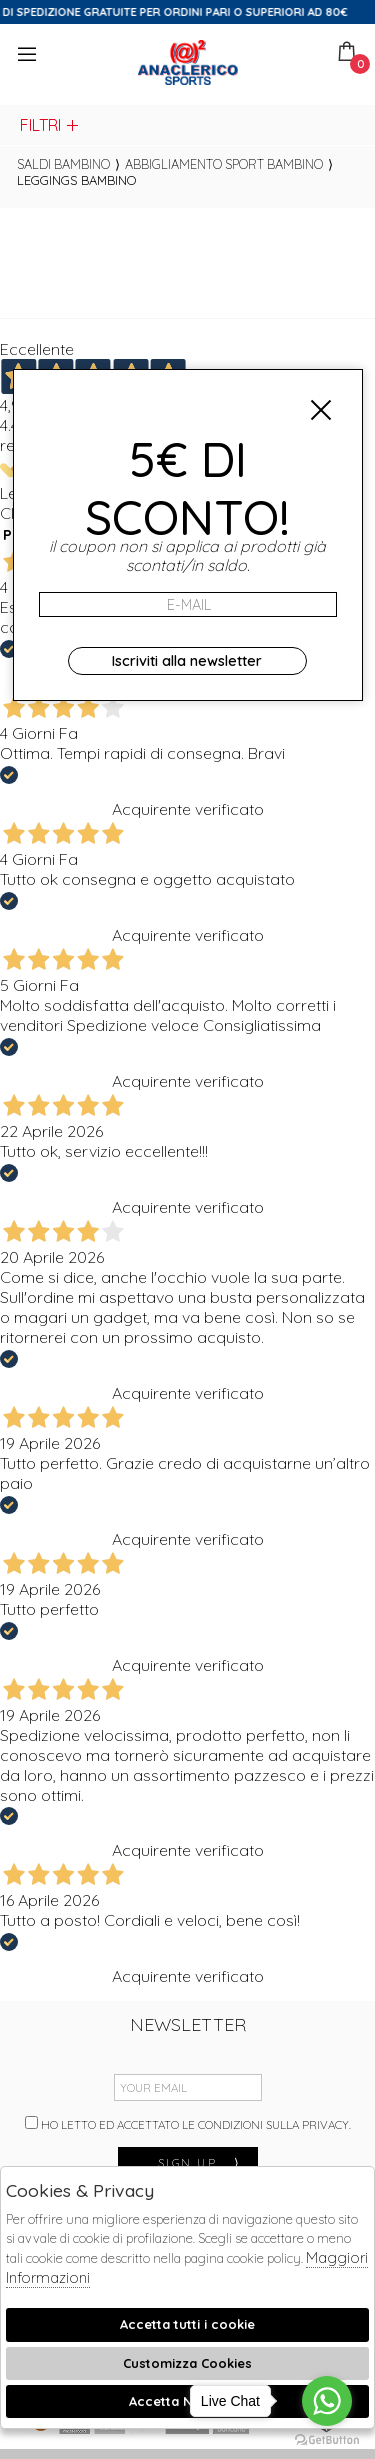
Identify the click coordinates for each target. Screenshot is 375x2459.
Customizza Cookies (187, 2363)
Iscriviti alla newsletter (187, 661)
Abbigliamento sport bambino (224, 164)
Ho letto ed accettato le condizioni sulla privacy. (188, 2124)
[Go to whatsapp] (327, 2401)
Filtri (50, 125)
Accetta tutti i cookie (187, 2324)
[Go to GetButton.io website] (327, 2439)
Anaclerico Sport (188, 62)
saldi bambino (63, 164)
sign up (200, 2162)
